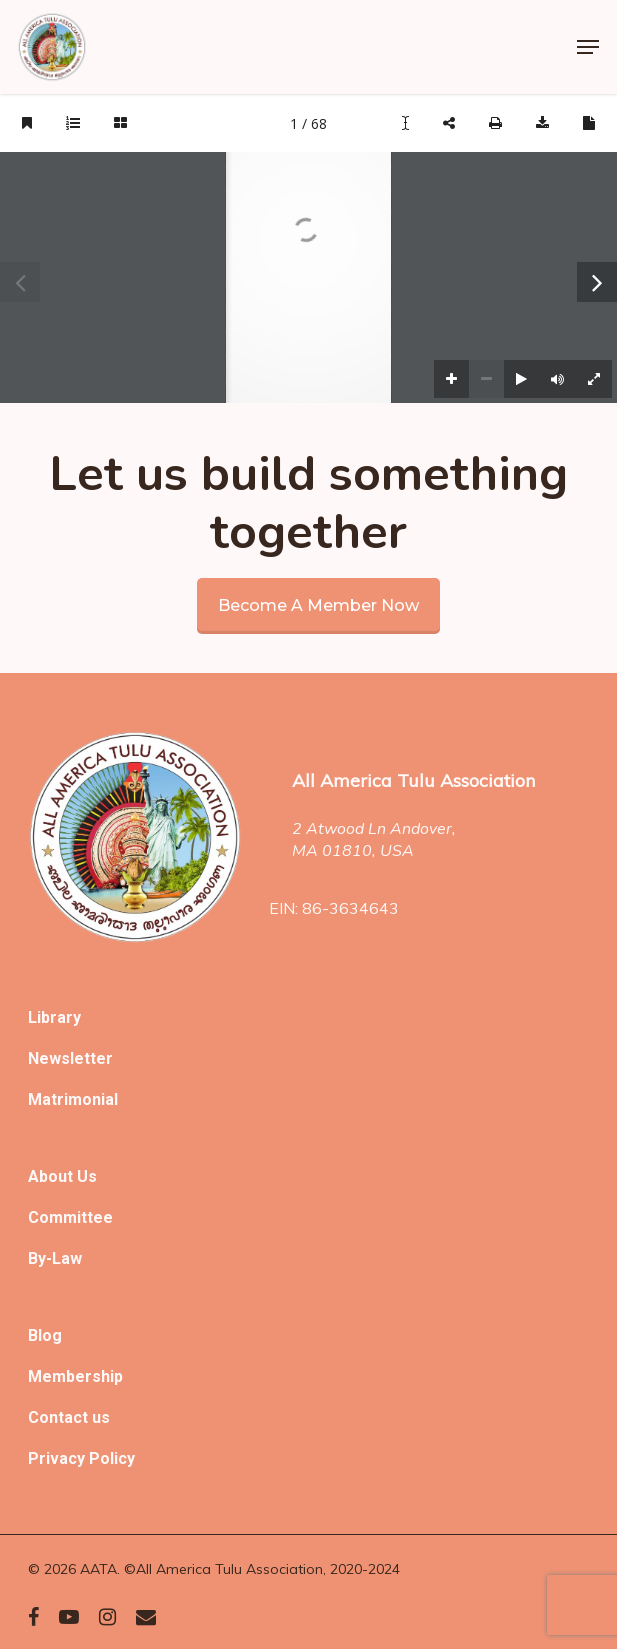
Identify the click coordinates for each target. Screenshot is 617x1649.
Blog (45, 1335)
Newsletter (70, 1058)
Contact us (69, 1417)
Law (67, 1258)
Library (54, 1017)
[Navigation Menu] (588, 47)
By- (40, 1258)
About (52, 1176)
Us (87, 1176)
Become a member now (318, 605)
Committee (70, 1217)
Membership (75, 1376)
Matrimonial (73, 1099)
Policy (112, 1458)
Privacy (58, 1458)
